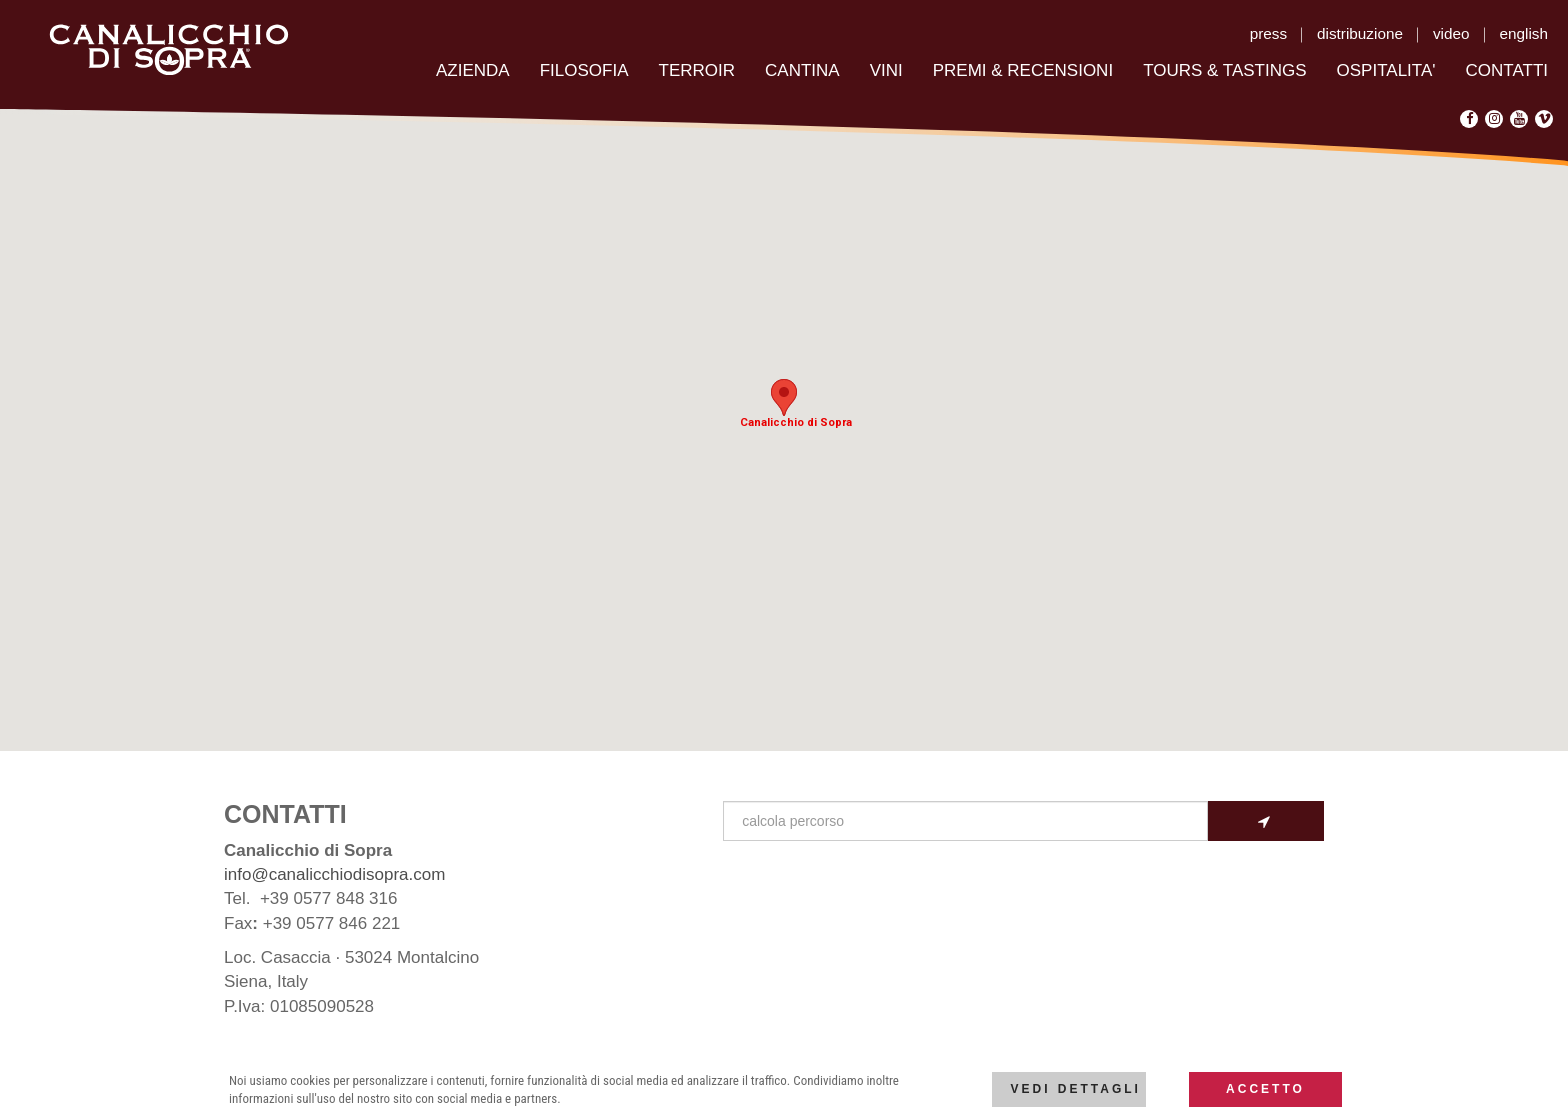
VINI (886, 70)
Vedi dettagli (1075, 1089)
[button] (784, 397)
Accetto (1265, 1089)
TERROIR (697, 70)
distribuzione (1360, 33)
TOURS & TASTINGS (1224, 70)
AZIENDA (473, 70)
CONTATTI (1507, 70)
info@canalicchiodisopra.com (334, 874)
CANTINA (802, 70)
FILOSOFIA (584, 70)
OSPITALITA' (1386, 70)
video (1451, 33)
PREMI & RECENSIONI (1023, 70)
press (1268, 33)
